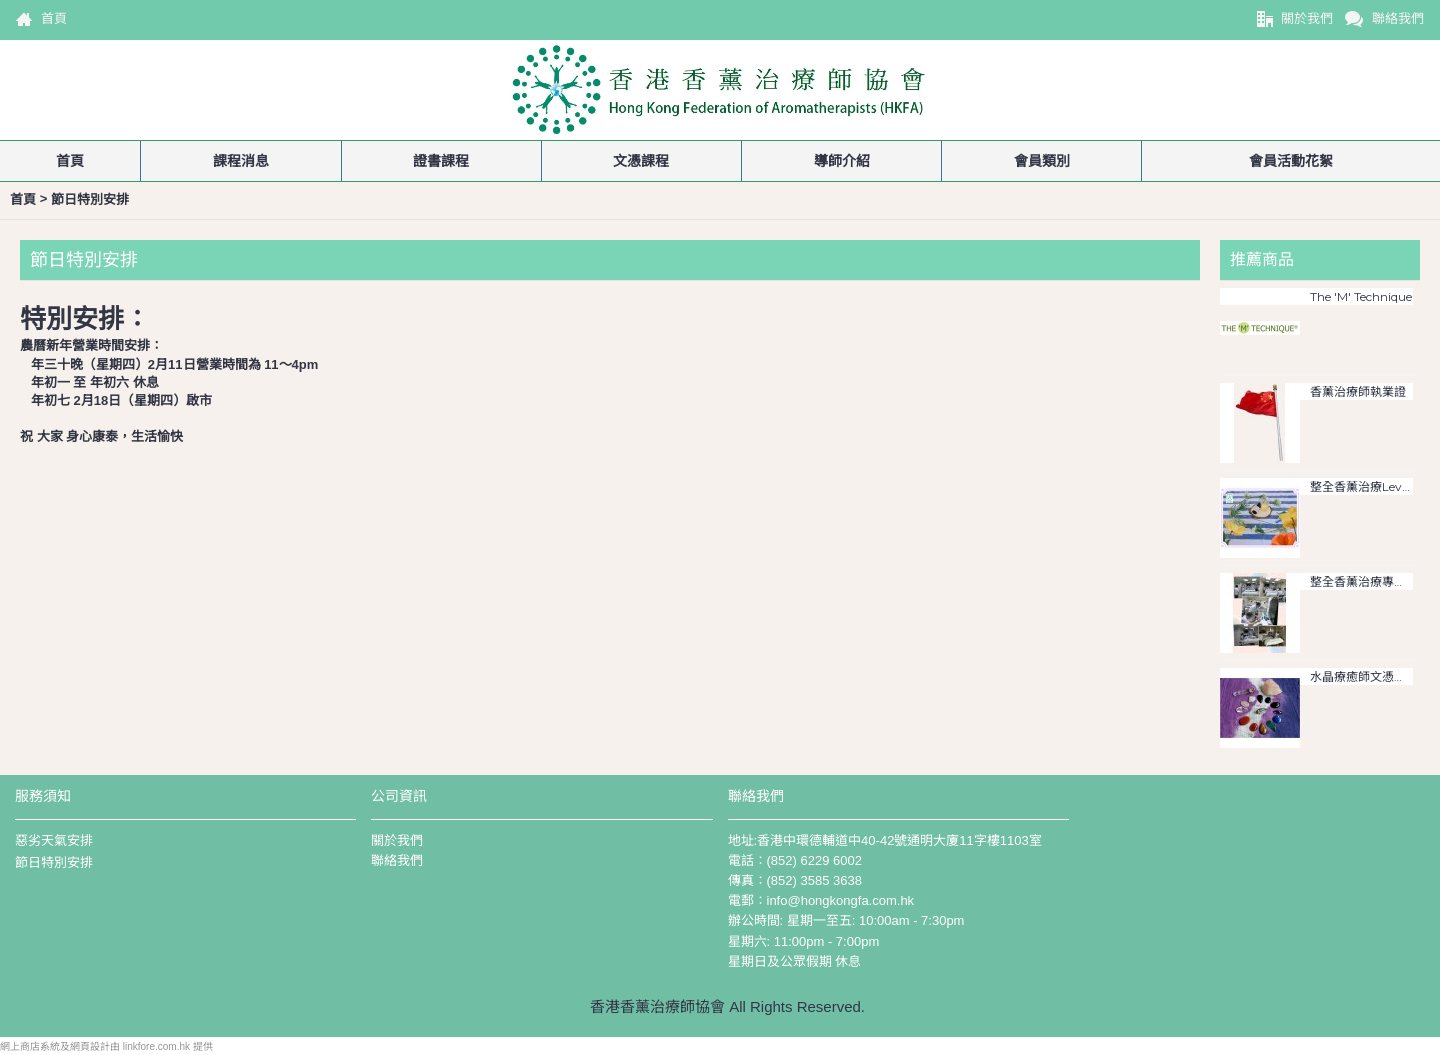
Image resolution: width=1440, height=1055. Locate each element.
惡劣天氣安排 (54, 840)
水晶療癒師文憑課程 (1361, 677)
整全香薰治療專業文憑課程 (1361, 582)
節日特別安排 (54, 862)
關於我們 (397, 840)
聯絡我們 (397, 860)
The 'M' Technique (1361, 297)
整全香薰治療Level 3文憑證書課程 (1361, 487)
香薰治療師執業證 (1358, 392)
